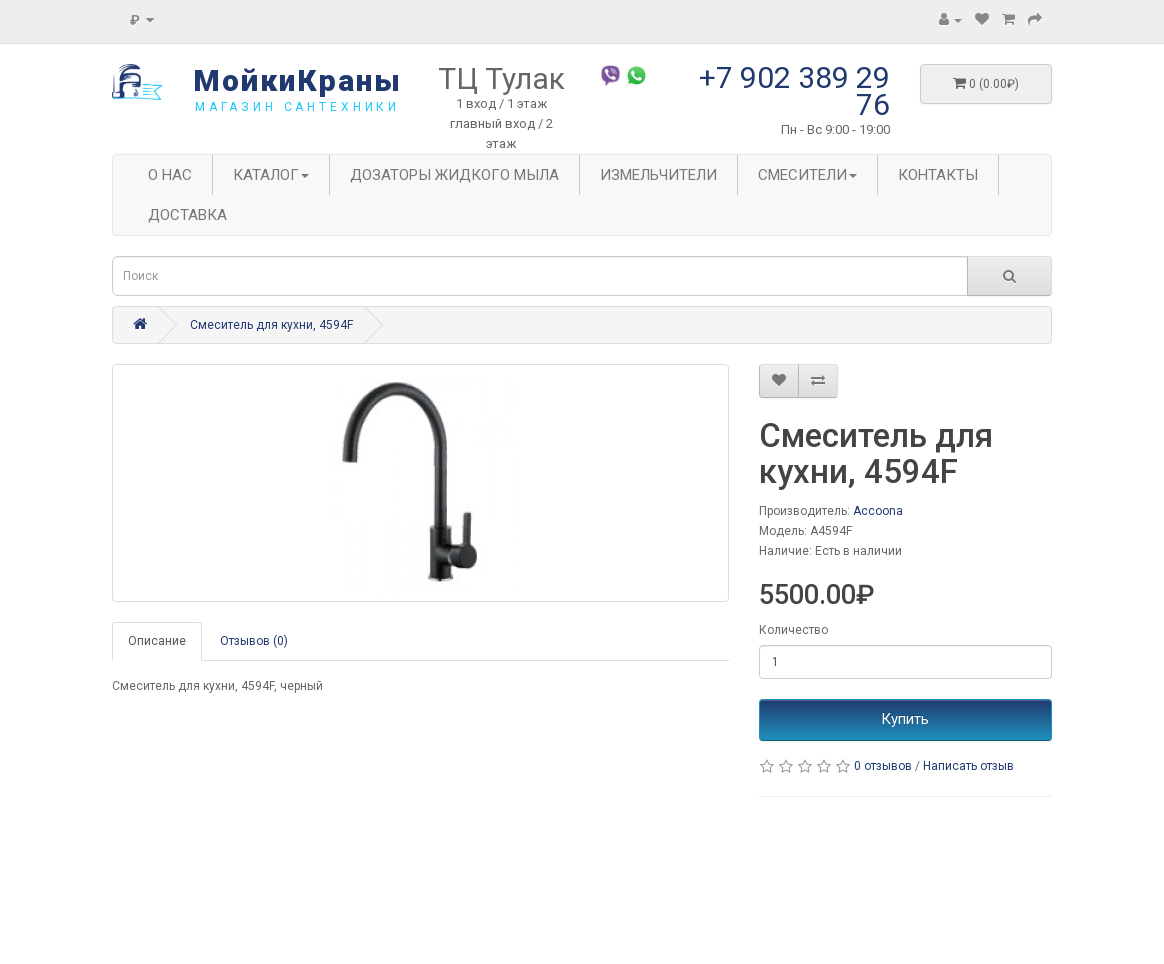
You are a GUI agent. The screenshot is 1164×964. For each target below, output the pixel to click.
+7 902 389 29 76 (794, 91)
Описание (157, 641)
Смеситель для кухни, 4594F (271, 325)
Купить (905, 719)
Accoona (878, 511)
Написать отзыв (968, 766)
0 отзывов (883, 766)
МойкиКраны (297, 80)
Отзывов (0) (254, 641)
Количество (793, 630)
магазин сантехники (297, 107)
